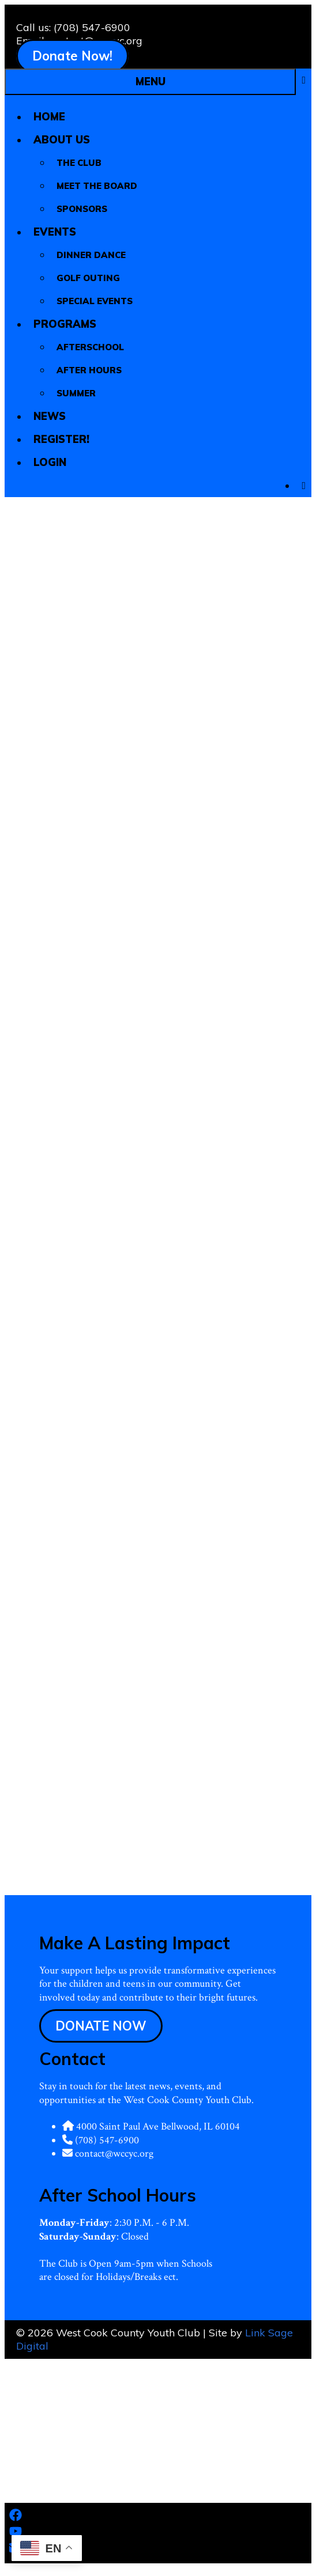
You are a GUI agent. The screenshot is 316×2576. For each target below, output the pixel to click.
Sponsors (82, 208)
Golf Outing (88, 277)
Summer (76, 393)
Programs (70, 324)
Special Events (95, 301)
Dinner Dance (91, 254)
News (49, 416)
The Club (79, 162)
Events (60, 231)
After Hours (89, 370)
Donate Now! (72, 56)
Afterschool (90, 347)
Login (49, 462)
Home (49, 116)
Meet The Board (97, 185)
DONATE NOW (100, 2026)
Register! (61, 439)
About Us (67, 139)
